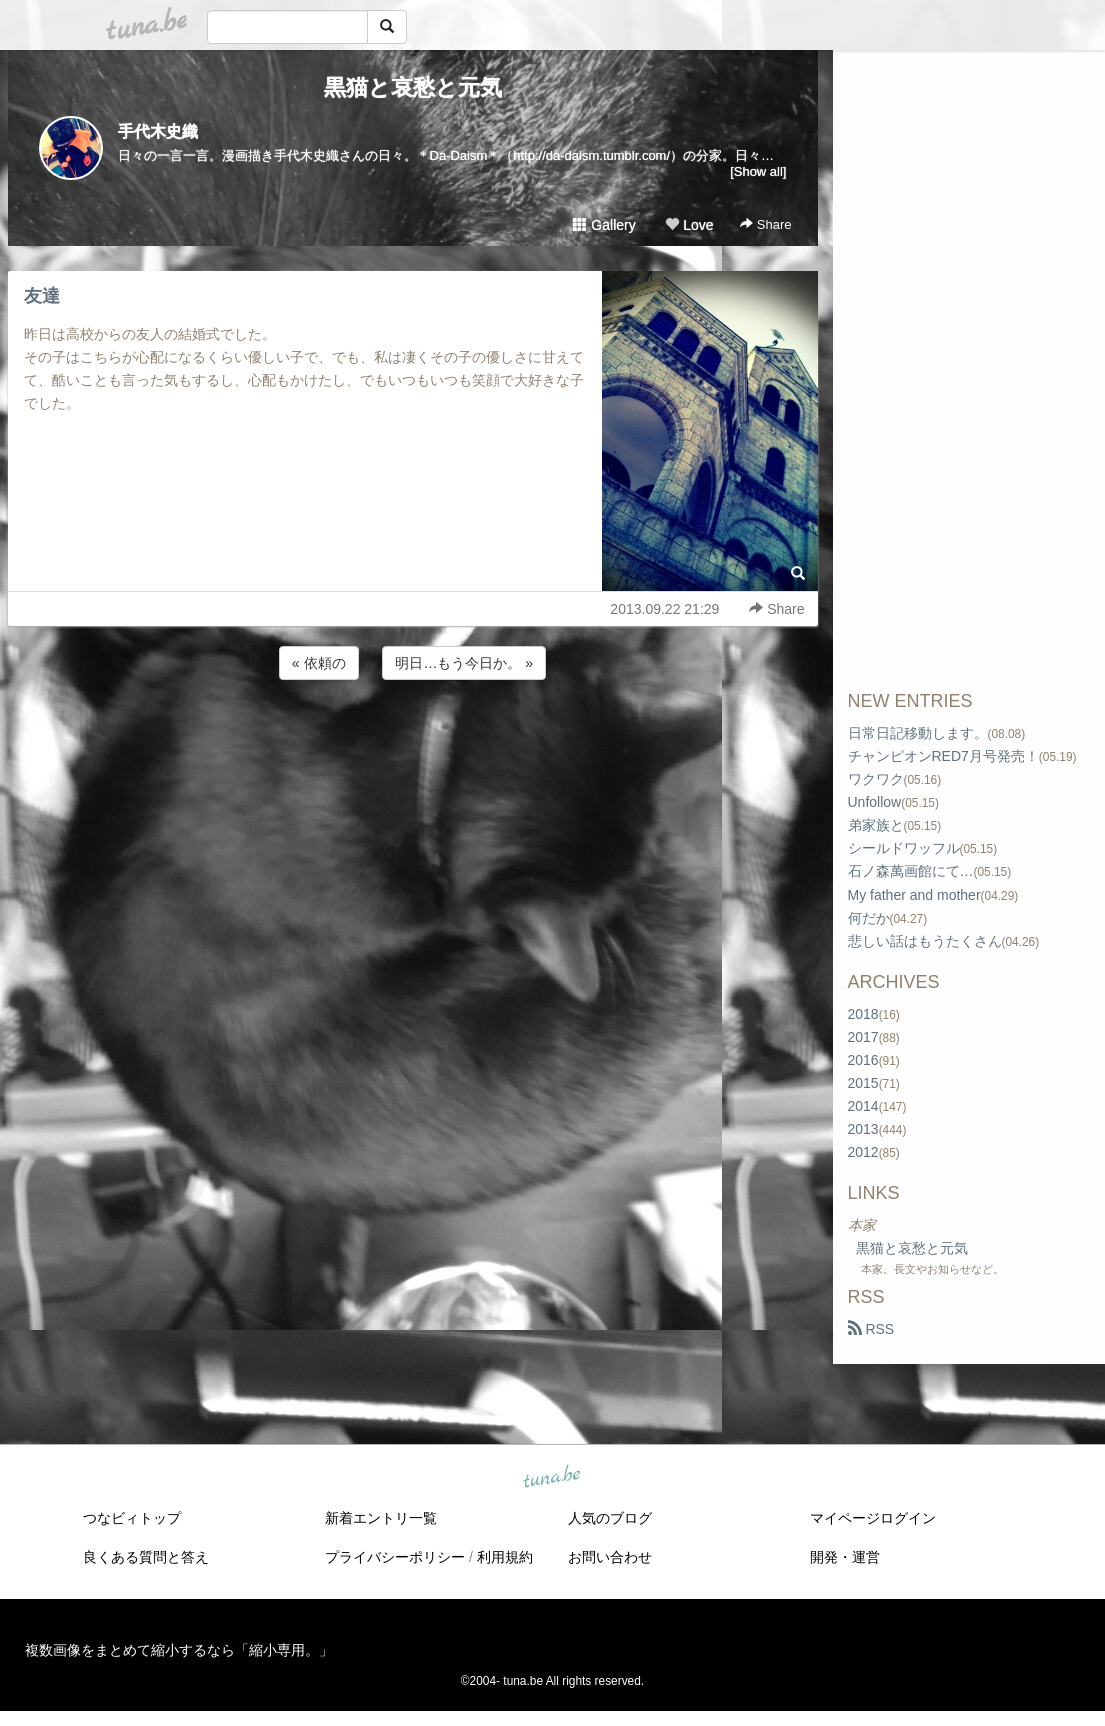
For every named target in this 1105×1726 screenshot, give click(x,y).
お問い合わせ (610, 1557)
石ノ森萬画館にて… (911, 871)
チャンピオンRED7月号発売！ (943, 756)
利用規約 (505, 1557)
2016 (863, 1060)
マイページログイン (873, 1518)
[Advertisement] (413, 738)
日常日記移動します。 (918, 733)
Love (689, 225)
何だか (869, 918)
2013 (863, 1129)
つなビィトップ (132, 1518)
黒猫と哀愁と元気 (413, 87)
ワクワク (876, 779)
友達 (42, 296)
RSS (871, 1329)
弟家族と (876, 825)
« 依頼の (319, 663)
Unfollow (875, 802)
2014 (863, 1106)
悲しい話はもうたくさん (925, 941)
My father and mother (914, 895)
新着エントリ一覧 (381, 1518)
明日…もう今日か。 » (464, 663)
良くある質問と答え (146, 1557)
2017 (863, 1037)
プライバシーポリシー (395, 1557)
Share (765, 224)
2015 (863, 1083)
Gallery (604, 225)
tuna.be (552, 1478)
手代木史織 (158, 131)
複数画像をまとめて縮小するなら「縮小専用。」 (179, 1650)
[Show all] (758, 171)
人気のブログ (610, 1518)
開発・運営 (845, 1557)
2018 (863, 1014)
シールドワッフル (904, 848)
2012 (863, 1152)
